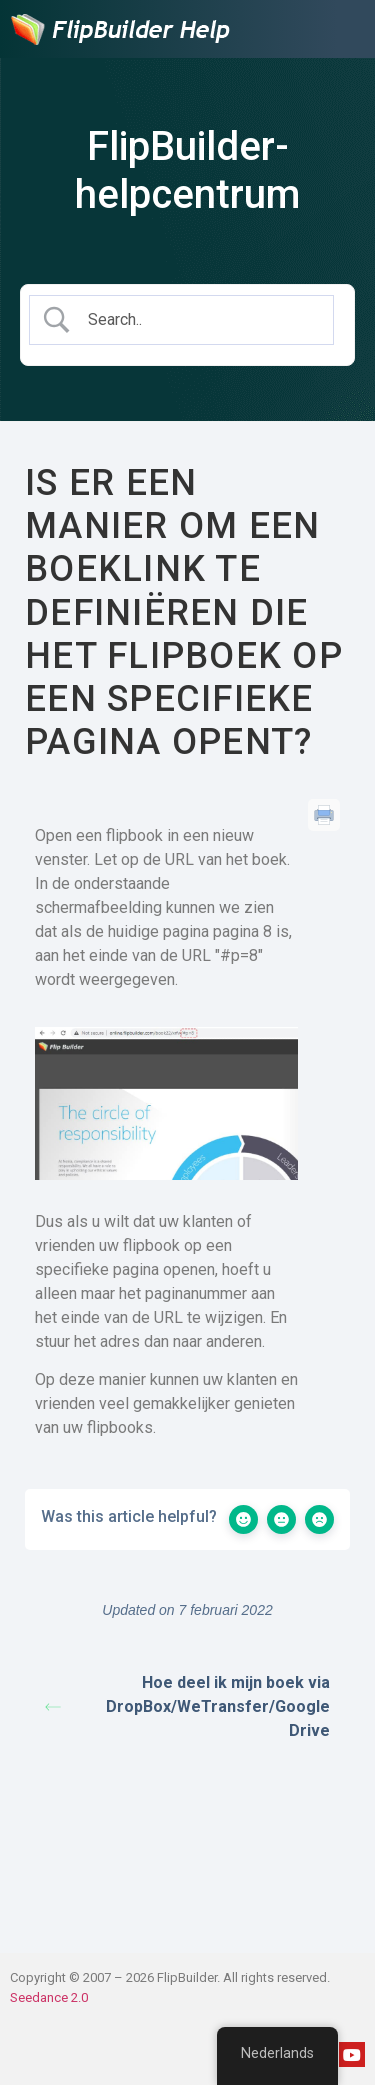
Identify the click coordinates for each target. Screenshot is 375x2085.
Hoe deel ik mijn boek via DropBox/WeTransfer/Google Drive (187, 1706)
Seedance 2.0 (49, 1997)
